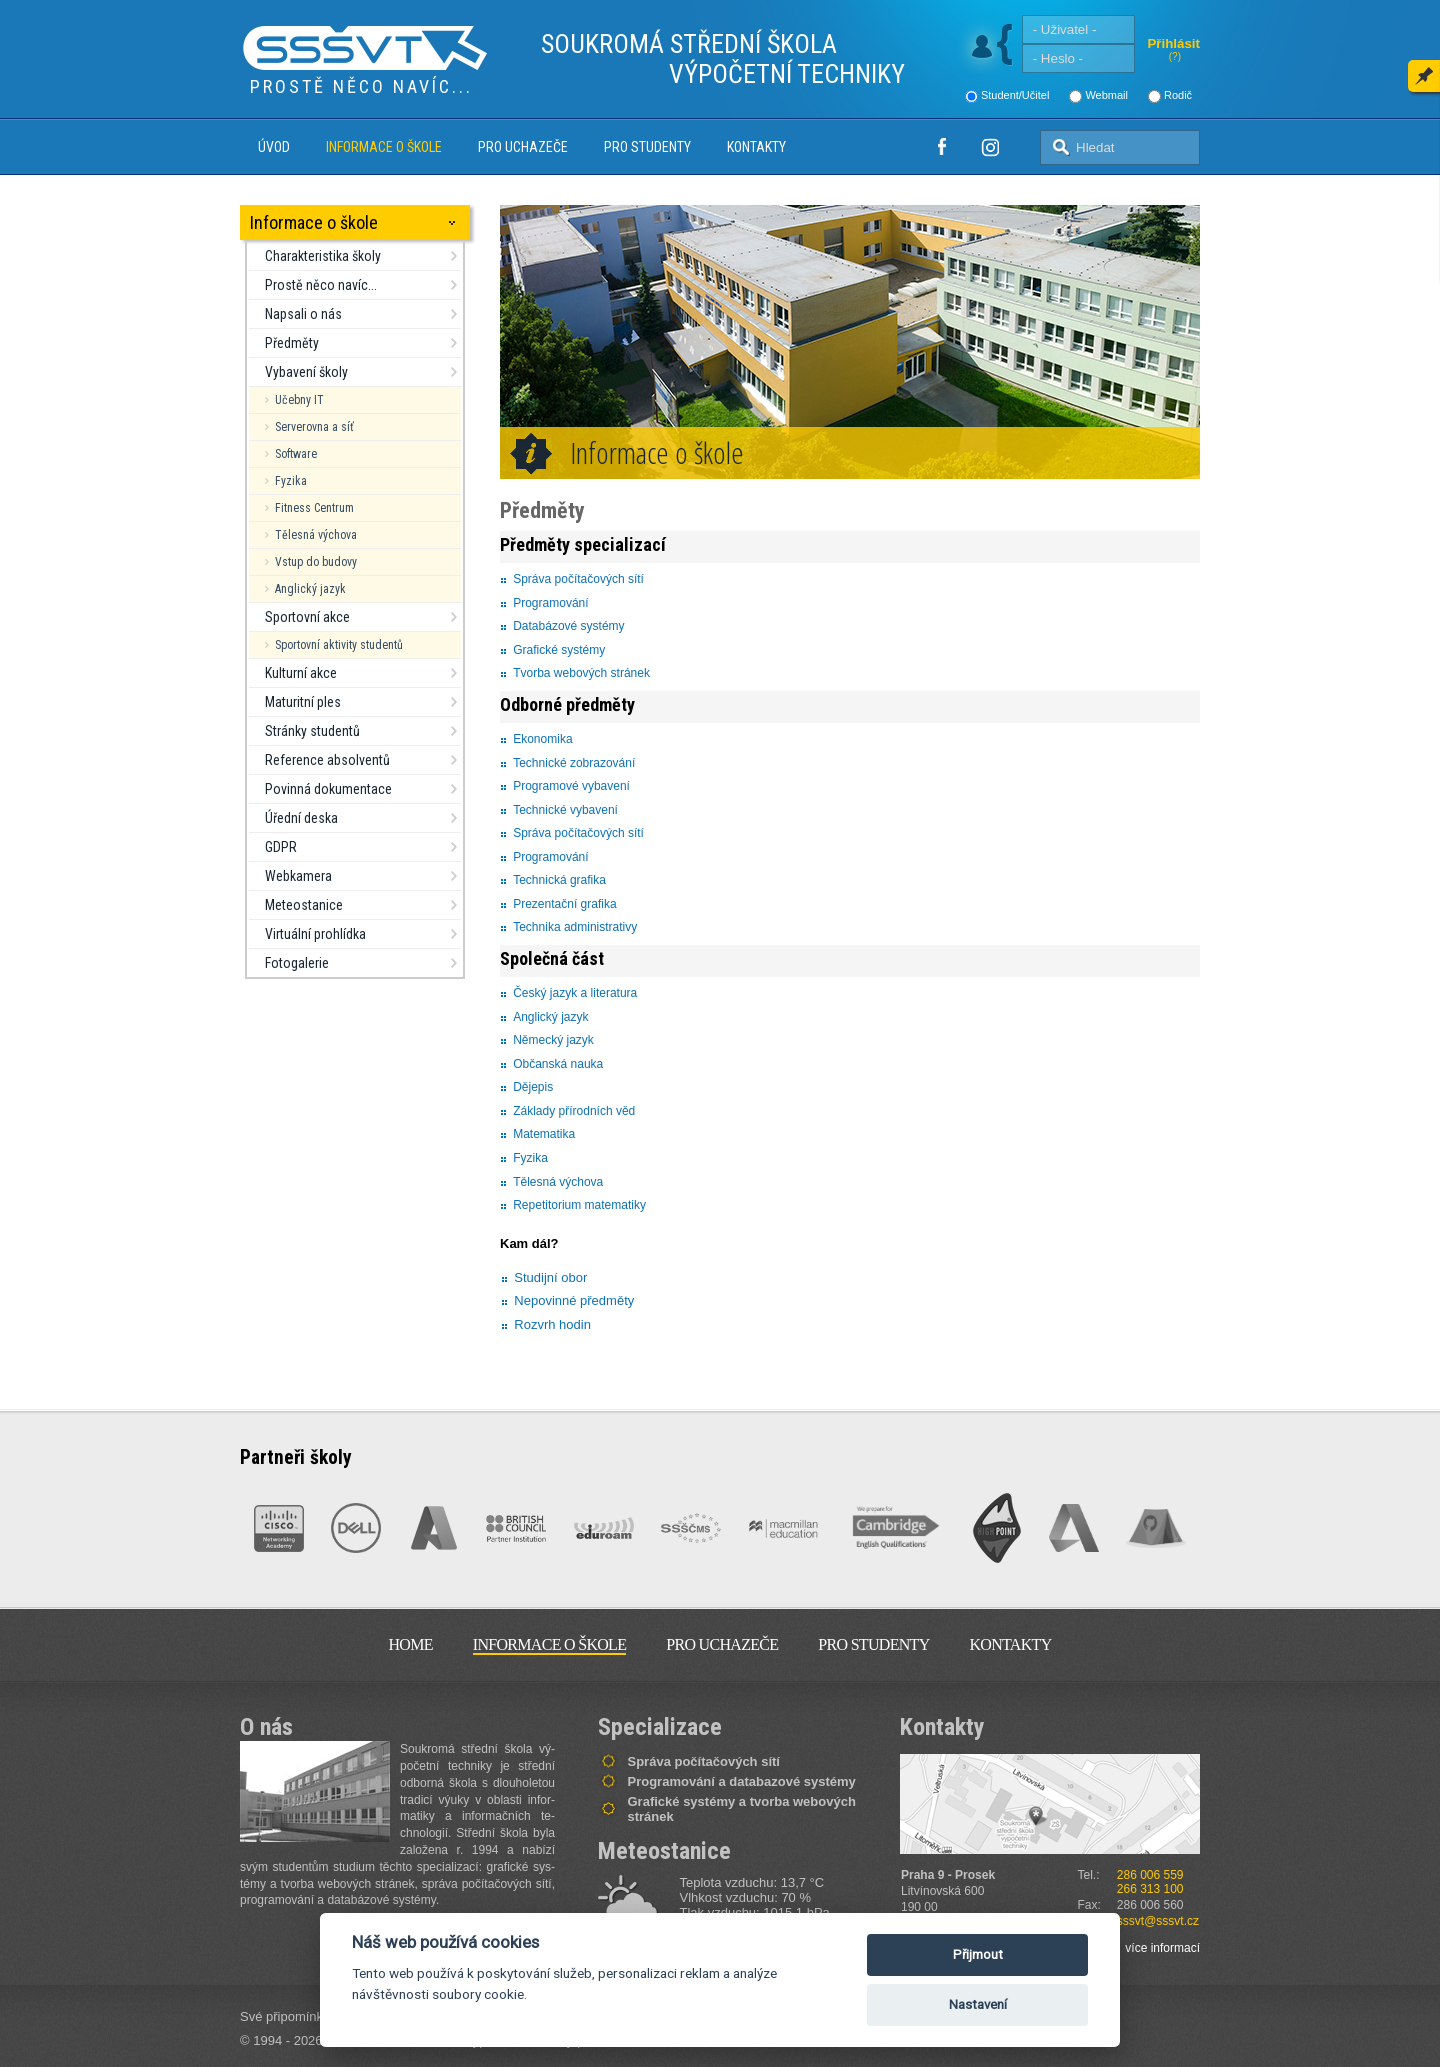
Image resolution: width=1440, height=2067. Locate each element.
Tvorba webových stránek (581, 673)
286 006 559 (1150, 1875)
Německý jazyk (553, 1040)
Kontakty (756, 147)
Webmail (1106, 95)
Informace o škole (384, 147)
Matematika (544, 1134)
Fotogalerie (297, 963)
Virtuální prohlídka (315, 934)
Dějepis (533, 1087)
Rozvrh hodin (552, 1324)
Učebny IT (299, 400)
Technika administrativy (575, 927)
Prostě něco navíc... (321, 285)
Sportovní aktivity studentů (339, 645)
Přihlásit (1173, 43)
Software (296, 454)
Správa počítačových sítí (578, 579)
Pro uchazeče (523, 147)
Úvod (274, 147)
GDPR (281, 847)
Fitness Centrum (314, 508)
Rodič (1178, 95)
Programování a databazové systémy (742, 1781)
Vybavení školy (306, 372)
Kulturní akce (301, 673)
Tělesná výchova (316, 535)
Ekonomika (542, 739)
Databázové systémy (568, 626)
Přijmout (978, 1954)
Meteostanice (304, 905)
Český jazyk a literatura (576, 993)
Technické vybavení (565, 810)
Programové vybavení (571, 786)
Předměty (292, 343)
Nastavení (978, 2004)
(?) (1175, 56)
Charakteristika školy (323, 256)
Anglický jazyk (310, 589)
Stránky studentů (312, 731)
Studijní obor (550, 1277)
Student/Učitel (1015, 95)
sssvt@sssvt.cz (1158, 1921)
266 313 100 (1150, 1889)
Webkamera (298, 876)
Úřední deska (301, 818)
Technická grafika (559, 880)
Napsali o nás (303, 314)
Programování (550, 603)
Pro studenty (647, 147)
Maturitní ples (303, 702)
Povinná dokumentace (328, 789)
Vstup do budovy (316, 562)
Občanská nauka (558, 1064)
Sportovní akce (307, 617)
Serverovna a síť (314, 427)
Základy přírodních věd (574, 1111)
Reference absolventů (327, 760)
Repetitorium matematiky (579, 1205)
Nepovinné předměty (574, 1300)
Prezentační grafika (564, 904)
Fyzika (291, 481)
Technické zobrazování (574, 763)
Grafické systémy (559, 650)
